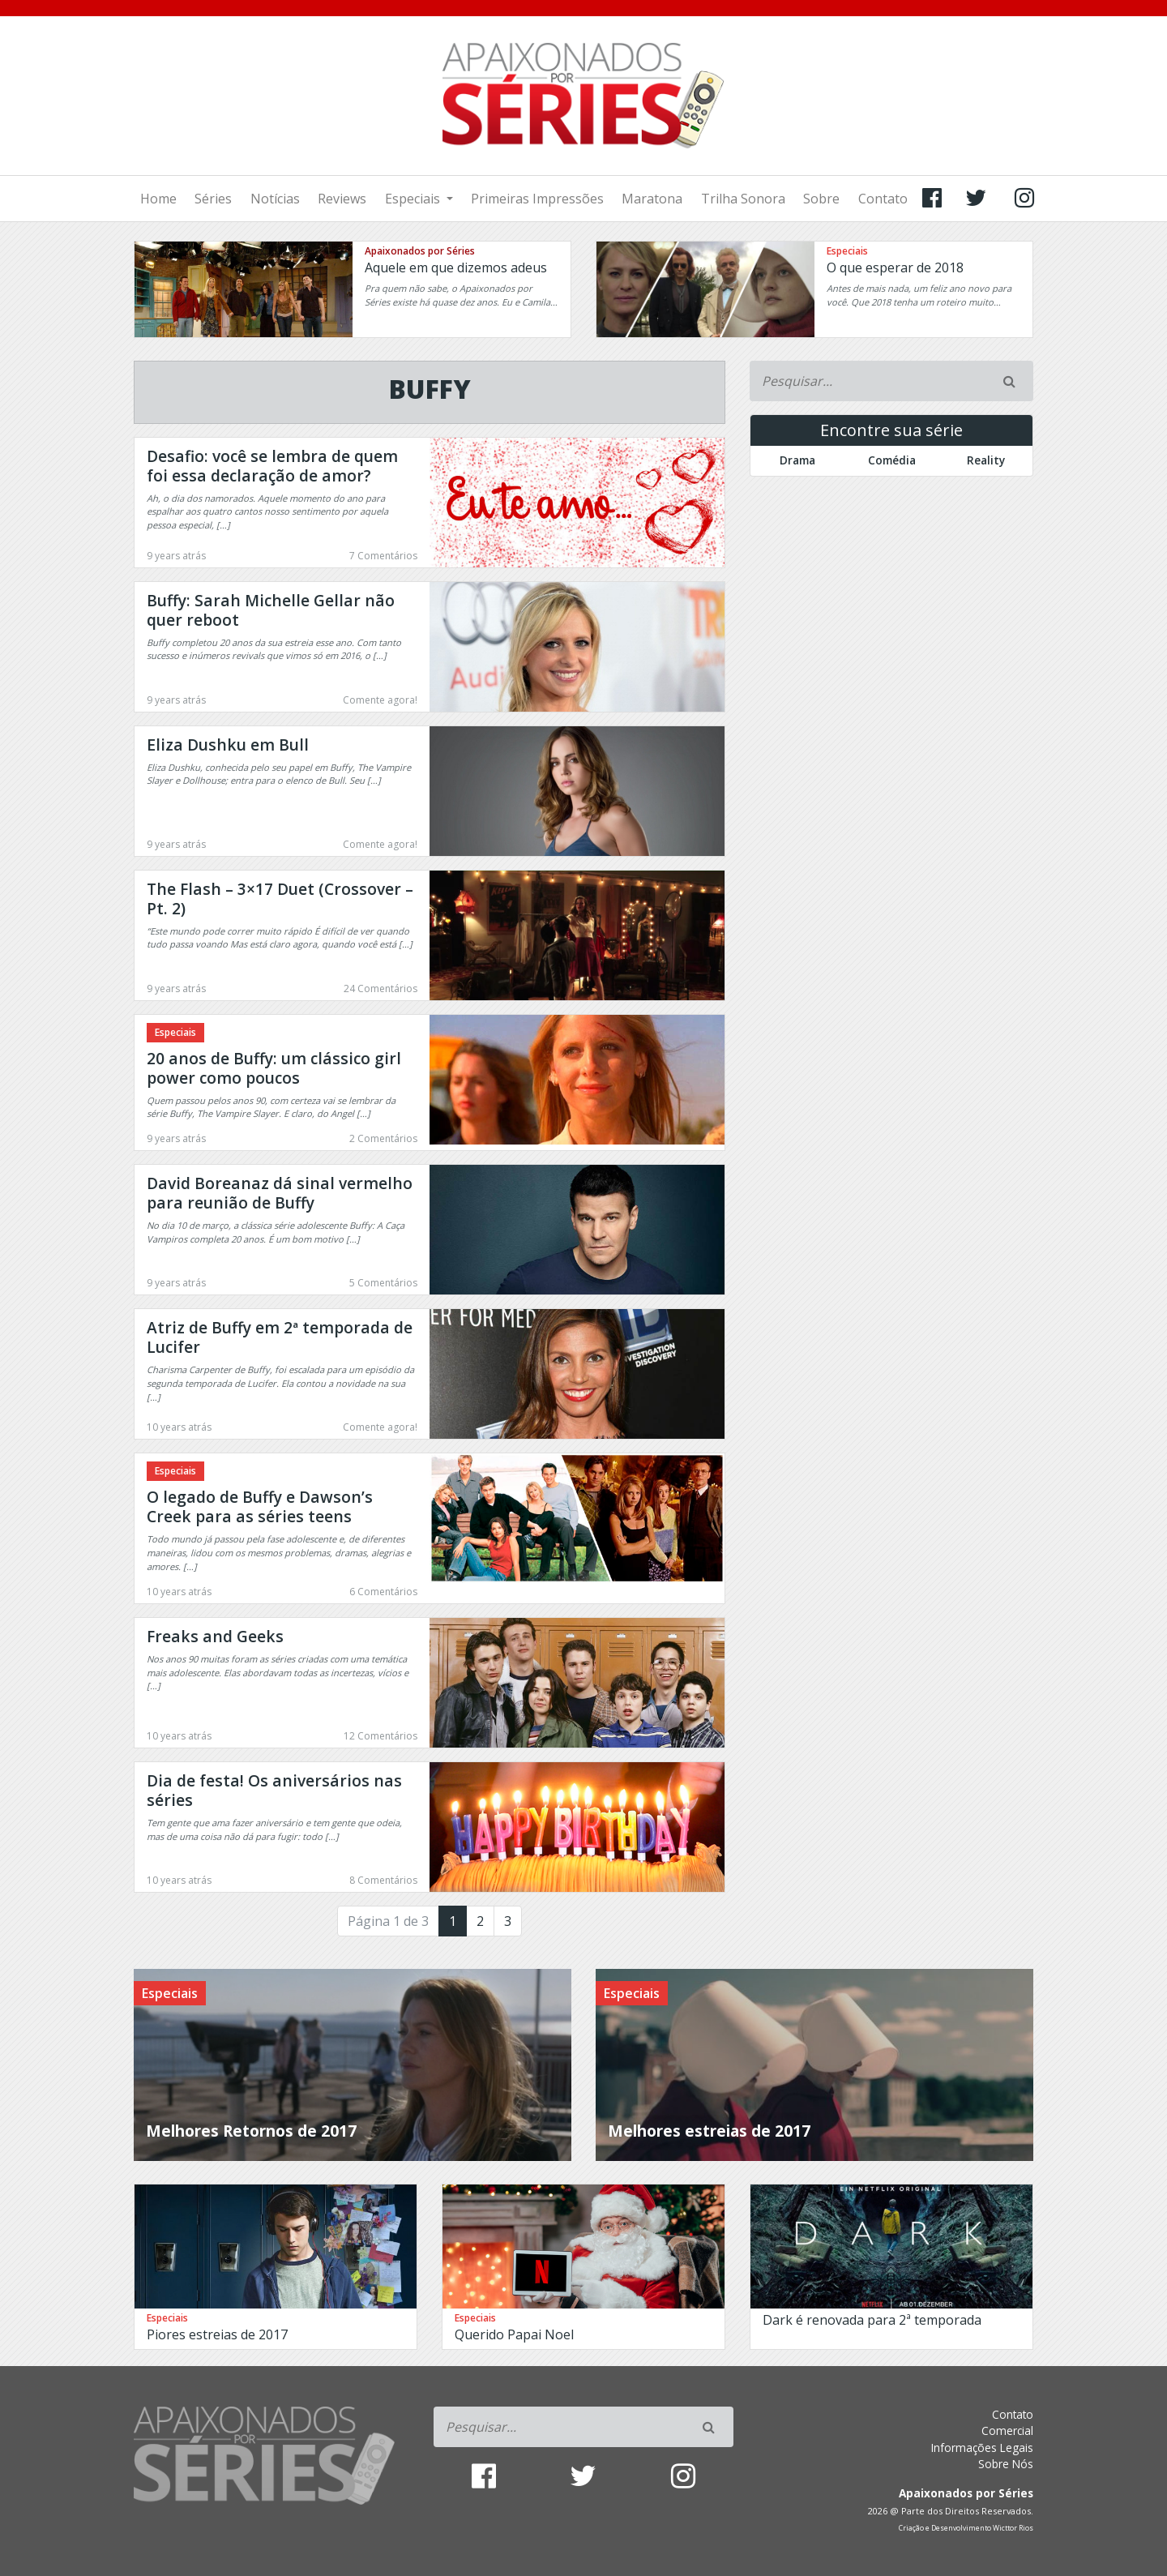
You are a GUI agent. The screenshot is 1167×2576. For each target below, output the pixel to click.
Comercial (1007, 2430)
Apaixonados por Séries (420, 251)
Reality (986, 460)
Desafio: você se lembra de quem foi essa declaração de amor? (272, 465)
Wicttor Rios (1013, 2528)
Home (158, 199)
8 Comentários (383, 1880)
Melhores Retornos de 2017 (251, 2131)
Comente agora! (380, 700)
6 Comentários (383, 1591)
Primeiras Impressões (537, 199)
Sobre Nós (1005, 2463)
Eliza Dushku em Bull (228, 744)
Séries (213, 199)
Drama (797, 460)
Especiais (414, 199)
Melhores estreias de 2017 (709, 2131)
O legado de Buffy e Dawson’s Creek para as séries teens (260, 1506)
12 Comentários (380, 1736)
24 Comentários (380, 988)
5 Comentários (383, 1283)
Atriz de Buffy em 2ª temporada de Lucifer (280, 1337)
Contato (883, 199)
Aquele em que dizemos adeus (456, 267)
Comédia (892, 460)
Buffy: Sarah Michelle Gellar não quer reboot (271, 610)
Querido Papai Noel (514, 2334)
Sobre (821, 199)
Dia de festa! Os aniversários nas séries (274, 1790)
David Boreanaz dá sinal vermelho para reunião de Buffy (280, 1192)
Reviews (342, 199)
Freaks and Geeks (215, 1636)
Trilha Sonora (743, 199)
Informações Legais (982, 2447)
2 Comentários (383, 1138)
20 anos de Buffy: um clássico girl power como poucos (274, 1068)
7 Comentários (383, 556)
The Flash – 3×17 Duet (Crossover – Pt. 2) (280, 898)
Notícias (275, 199)
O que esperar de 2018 (895, 267)
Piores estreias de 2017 (217, 2334)
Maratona (652, 199)
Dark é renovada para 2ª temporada (872, 2320)
